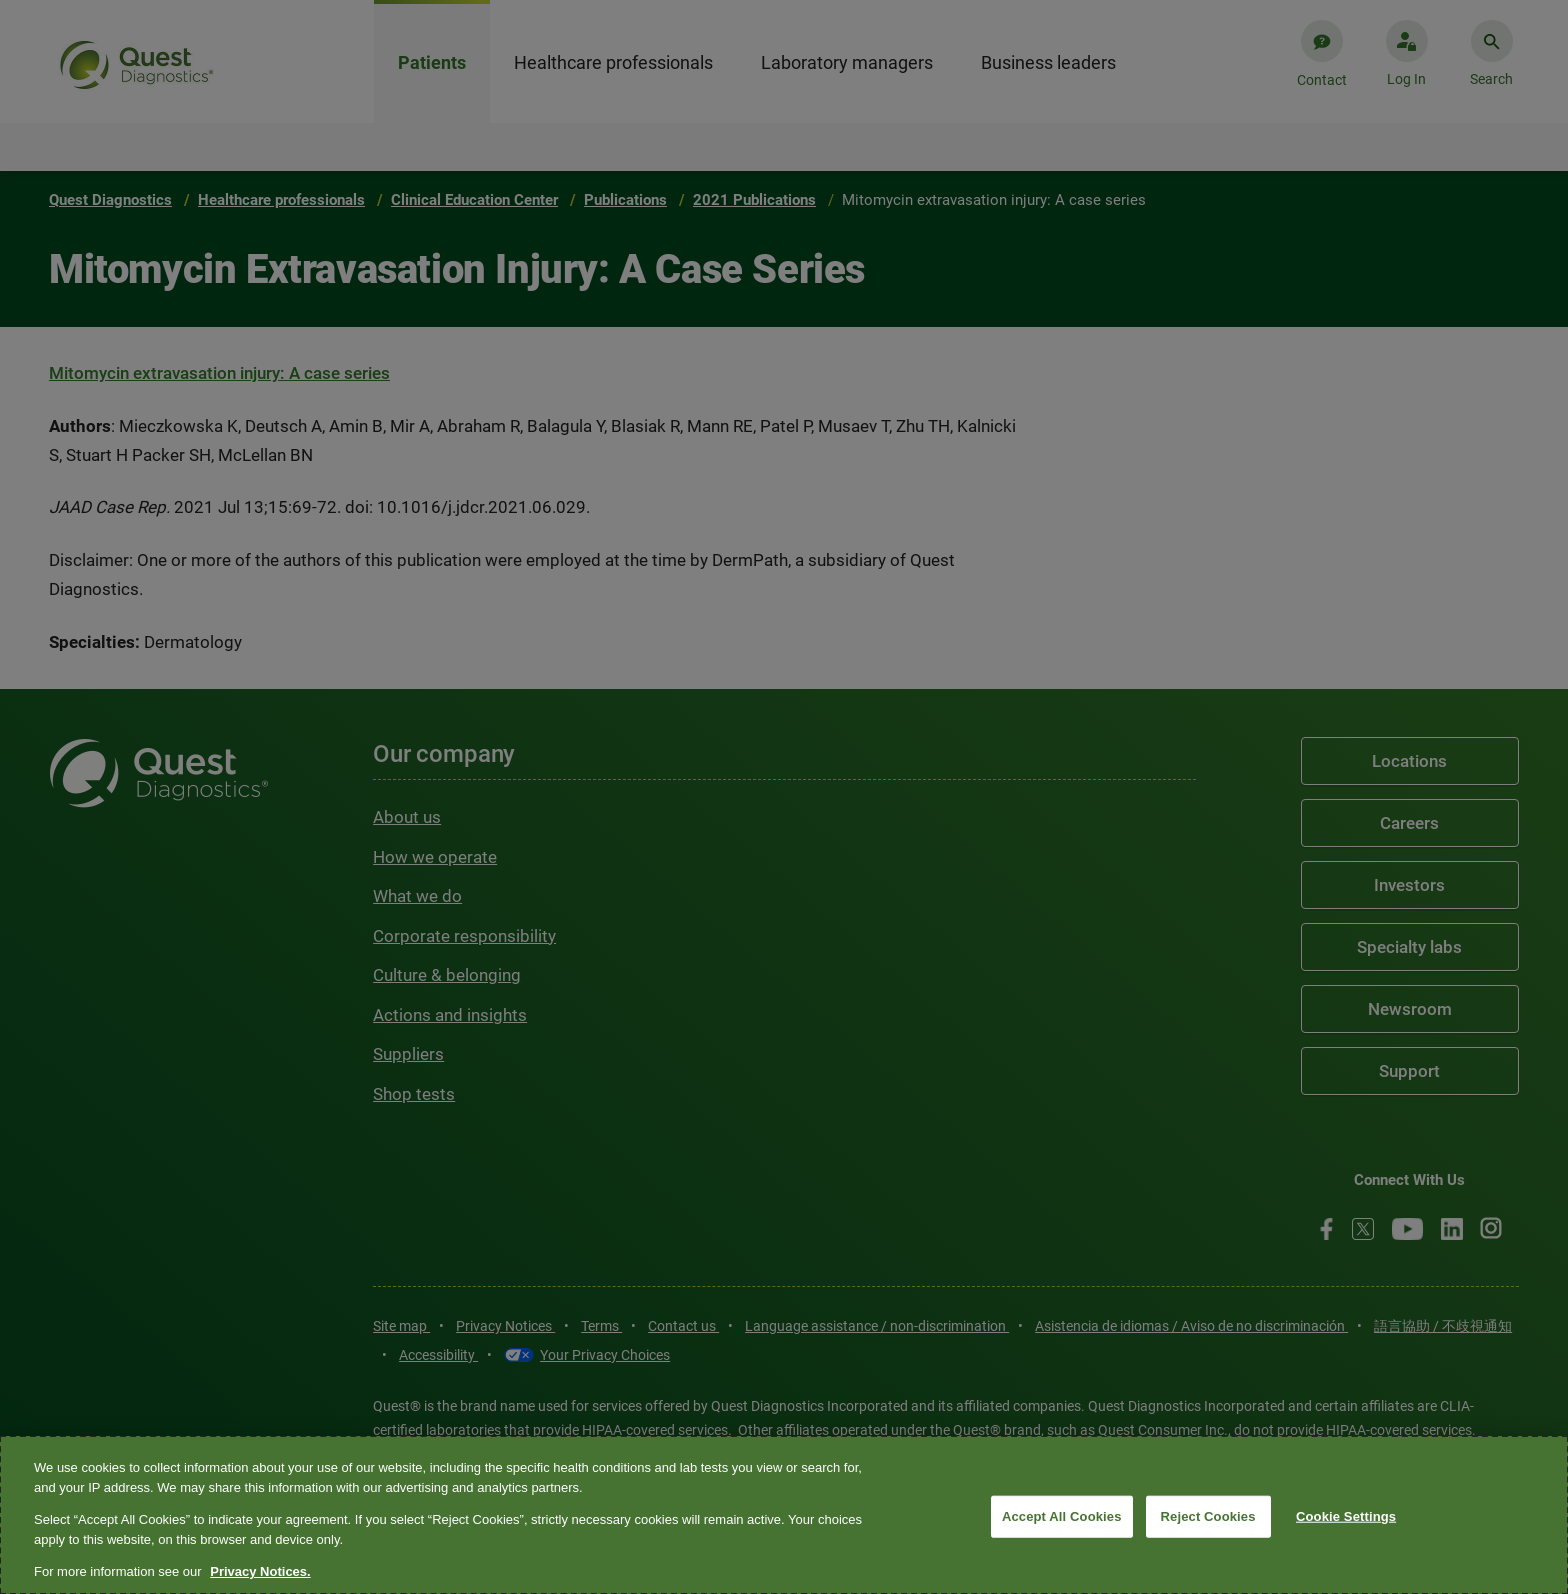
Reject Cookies (1208, 1516)
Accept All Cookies (1062, 1516)
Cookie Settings (1346, 1516)
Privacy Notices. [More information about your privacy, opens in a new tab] (260, 1571)
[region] (784, 1515)
